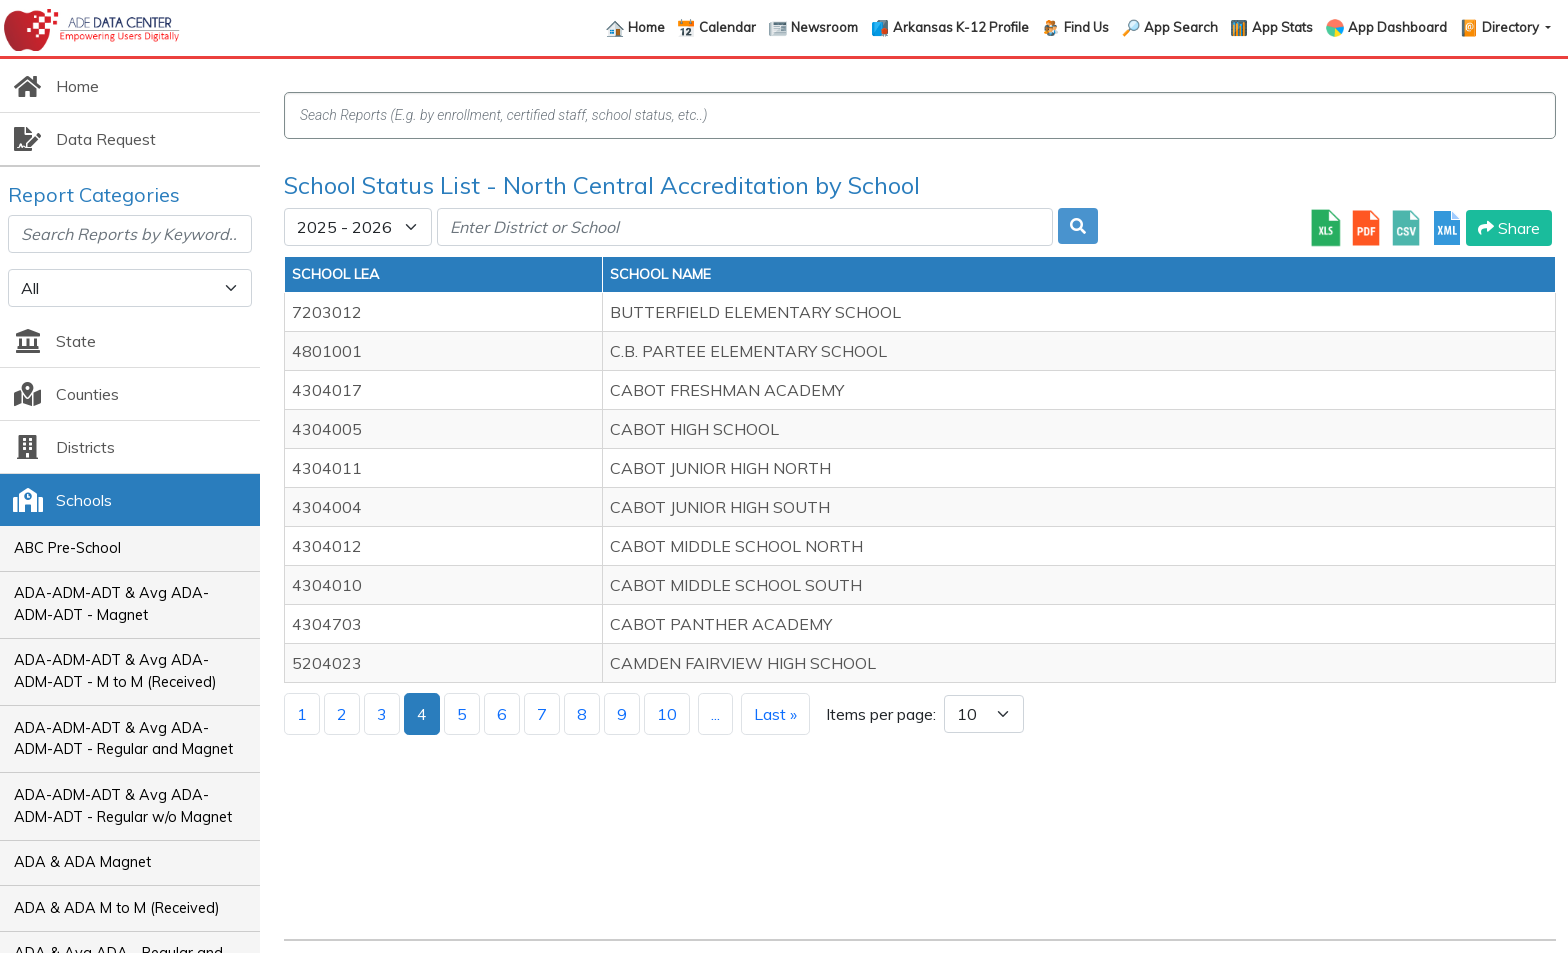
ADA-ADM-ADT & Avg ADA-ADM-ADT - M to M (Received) (115, 671)
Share (1509, 228)
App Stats (1282, 27)
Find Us (1086, 27)
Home (646, 27)
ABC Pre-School (67, 548)
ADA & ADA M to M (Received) (117, 908)
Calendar (727, 27)
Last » (775, 714)
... (715, 714)
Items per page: (881, 714)
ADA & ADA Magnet (82, 862)
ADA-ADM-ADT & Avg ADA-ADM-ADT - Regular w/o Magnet (123, 806)
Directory (1512, 27)
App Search (1181, 27)
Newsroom (824, 27)
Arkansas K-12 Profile (961, 27)
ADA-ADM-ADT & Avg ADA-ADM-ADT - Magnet (111, 604)
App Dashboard (1397, 27)
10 (667, 714)
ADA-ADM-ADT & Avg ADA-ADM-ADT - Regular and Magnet (123, 739)
